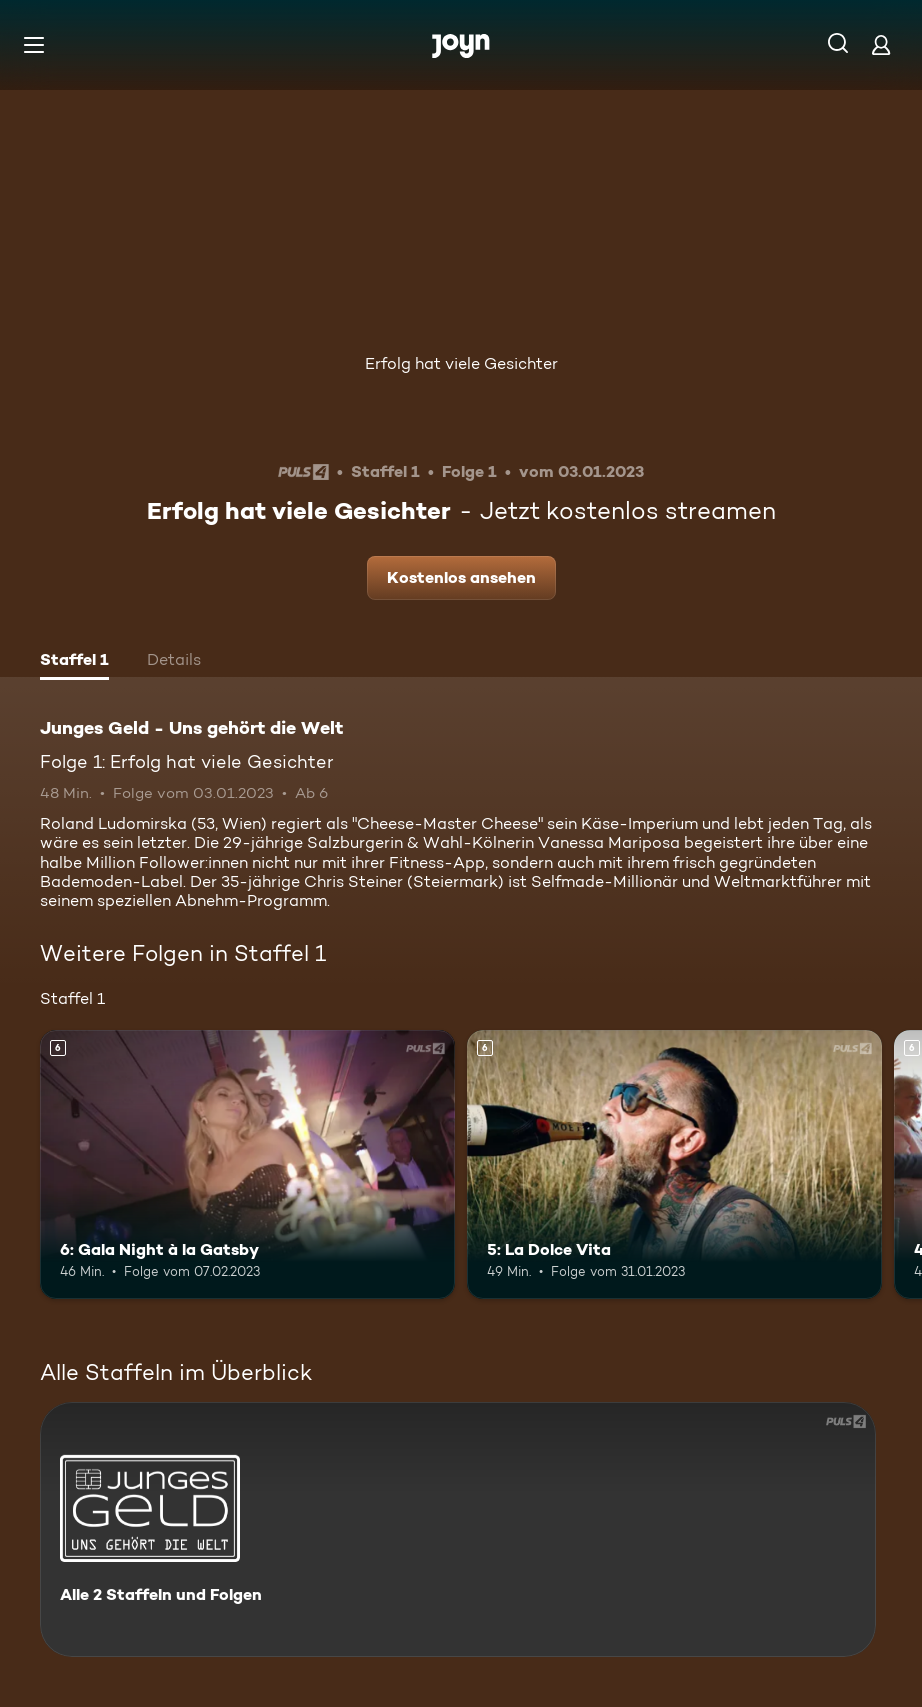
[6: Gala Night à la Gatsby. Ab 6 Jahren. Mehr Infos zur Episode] (247, 1165)
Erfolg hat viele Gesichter (461, 363)
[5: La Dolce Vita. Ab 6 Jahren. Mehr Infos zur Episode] (674, 1165)
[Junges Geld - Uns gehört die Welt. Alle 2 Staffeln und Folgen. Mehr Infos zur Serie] (458, 1529)
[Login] (881, 44)
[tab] (74, 662)
